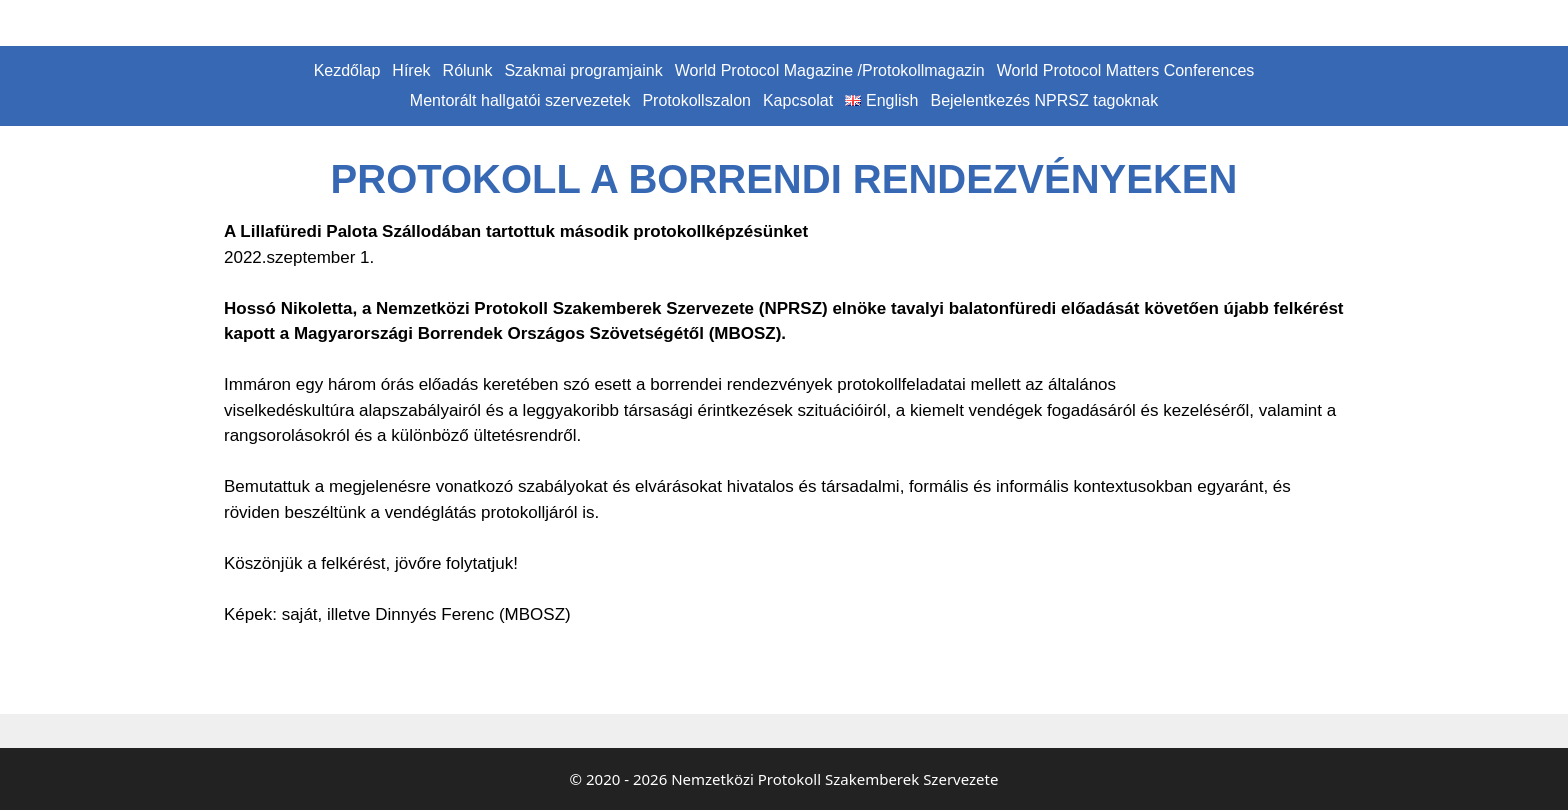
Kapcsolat (798, 100)
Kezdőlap (347, 70)
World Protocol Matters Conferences (1126, 70)
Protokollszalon (696, 100)
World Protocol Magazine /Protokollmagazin (830, 70)
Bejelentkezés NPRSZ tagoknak (1044, 100)
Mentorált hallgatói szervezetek (520, 100)
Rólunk (468, 70)
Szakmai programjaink (583, 70)
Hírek (411, 70)
